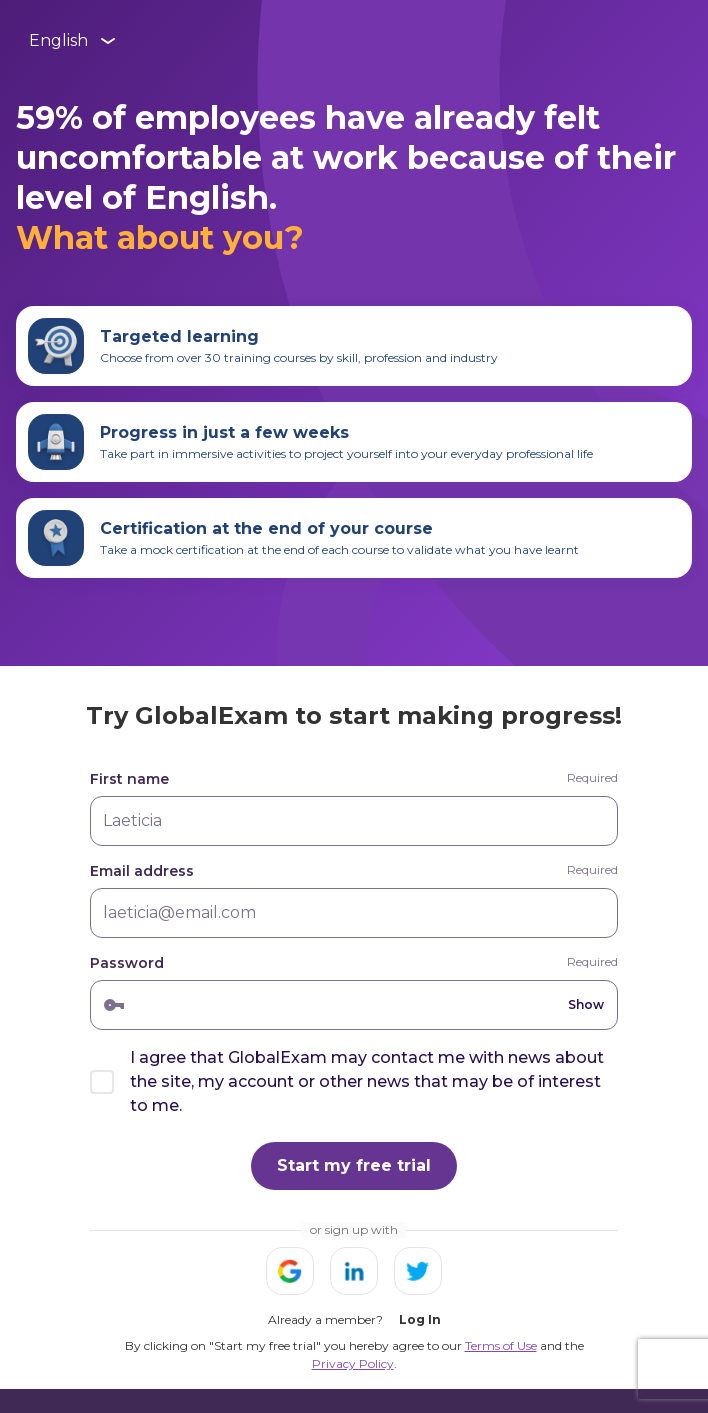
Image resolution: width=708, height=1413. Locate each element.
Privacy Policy (353, 1363)
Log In (420, 1319)
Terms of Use (501, 1345)
